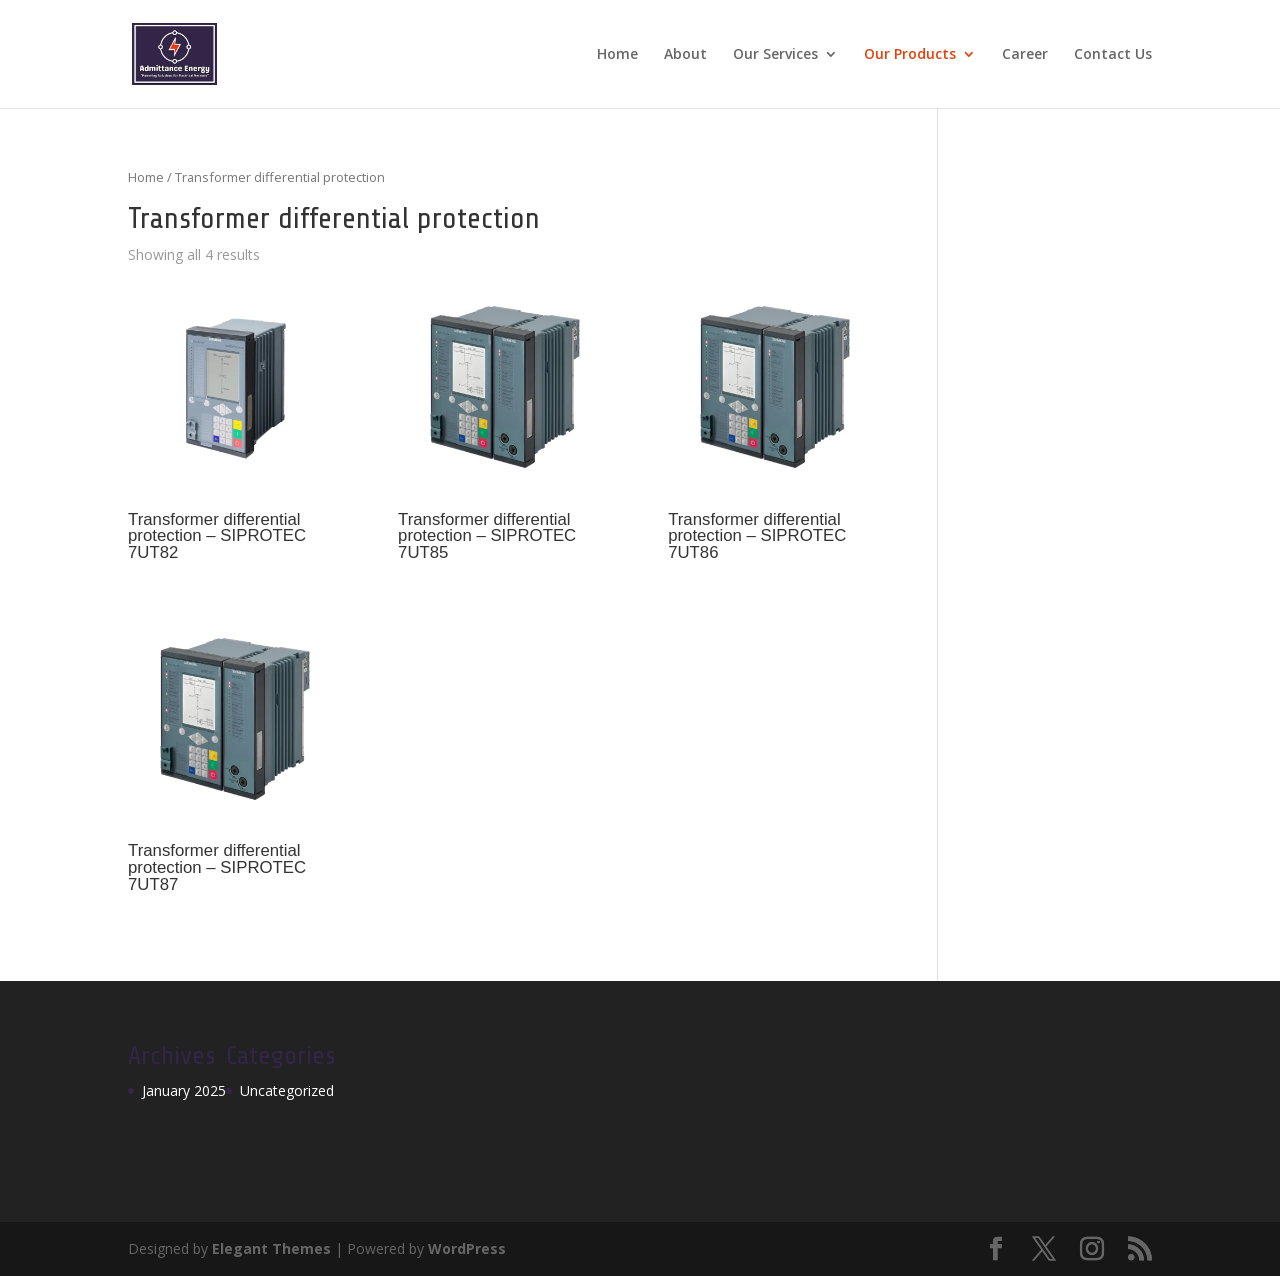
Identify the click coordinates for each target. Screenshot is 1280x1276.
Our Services (775, 55)
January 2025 (184, 1090)
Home (617, 55)
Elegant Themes (271, 1248)
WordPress (467, 1248)
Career (1025, 55)
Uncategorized (287, 1090)
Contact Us (1113, 55)
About (685, 55)
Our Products (910, 55)
